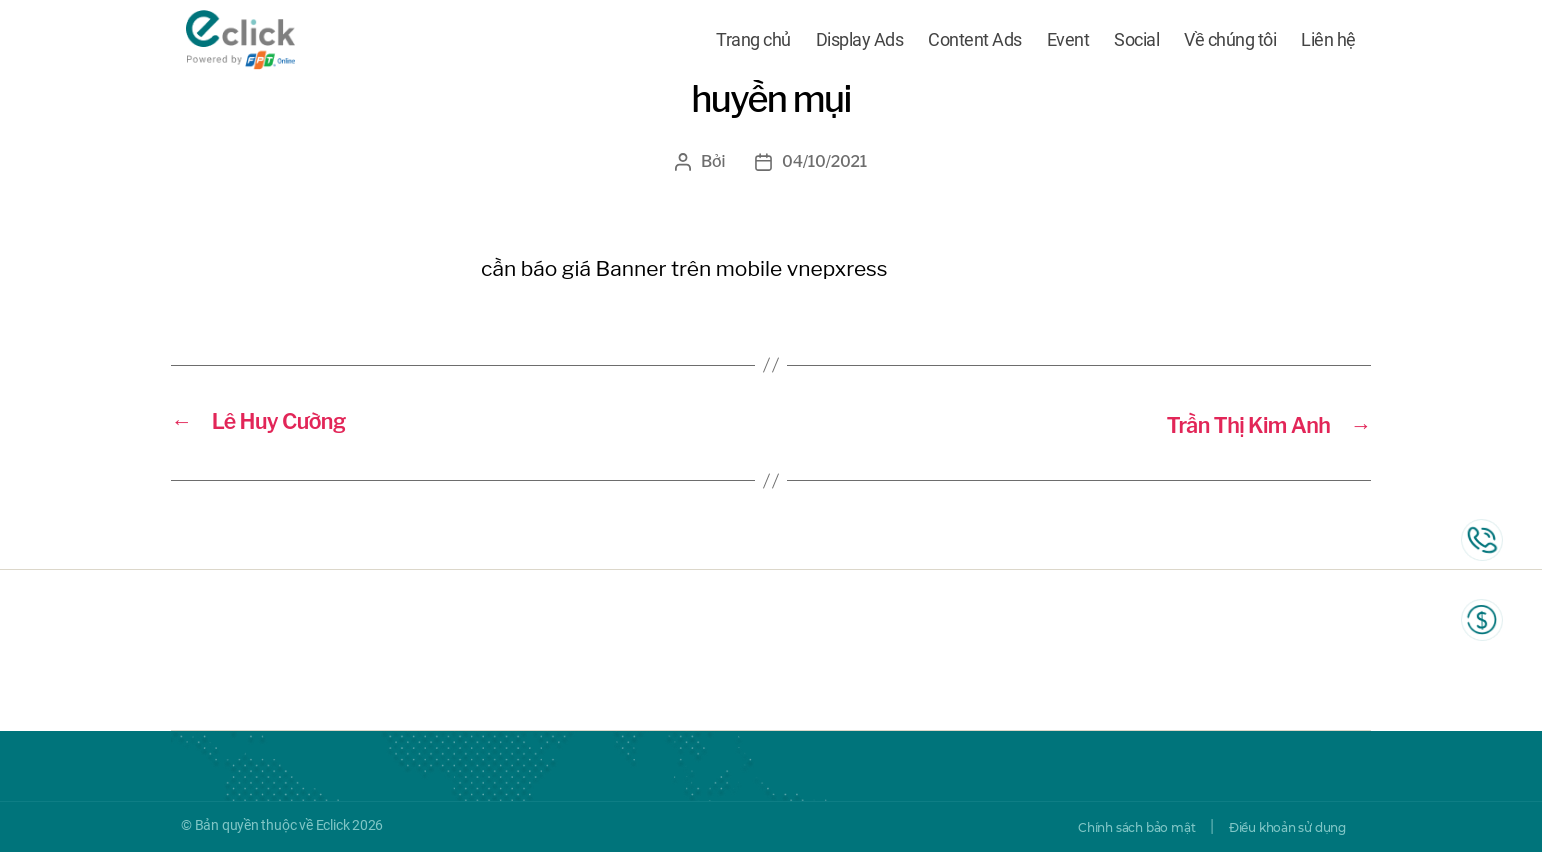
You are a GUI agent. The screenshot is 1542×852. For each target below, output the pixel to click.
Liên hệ (1328, 42)
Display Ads (860, 42)
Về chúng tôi (1230, 42)
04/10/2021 (824, 161)
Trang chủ (753, 42)
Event (1068, 42)
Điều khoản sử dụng (1274, 827)
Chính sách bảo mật (1097, 827)
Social (1136, 42)
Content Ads (975, 42)
